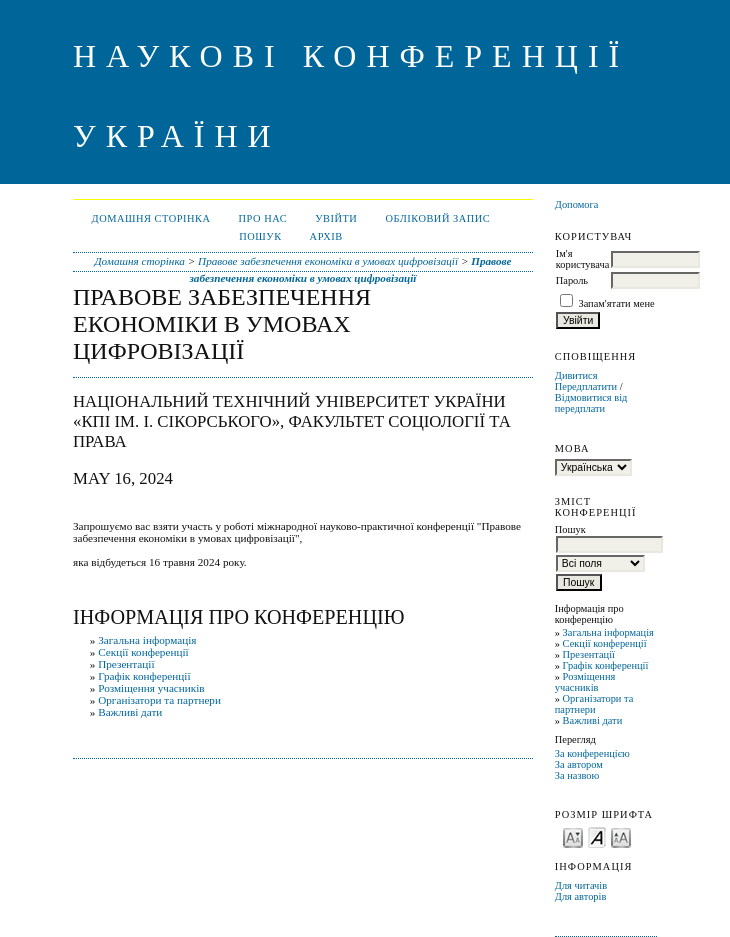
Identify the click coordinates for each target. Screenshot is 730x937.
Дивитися (576, 375)
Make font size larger (621, 836)
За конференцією (592, 753)
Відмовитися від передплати (591, 403)
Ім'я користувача (582, 259)
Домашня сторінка (151, 218)
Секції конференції (605, 643)
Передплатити (586, 386)
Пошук (260, 236)
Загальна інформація (608, 632)
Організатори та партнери (594, 704)
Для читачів (581, 885)
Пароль (572, 280)
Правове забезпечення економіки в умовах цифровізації (328, 261)
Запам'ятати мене (616, 303)
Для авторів (581, 896)
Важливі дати (593, 720)
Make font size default (597, 836)
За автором (579, 764)
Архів (326, 236)
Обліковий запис (437, 218)
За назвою (577, 775)
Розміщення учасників (585, 682)
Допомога (577, 204)
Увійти (336, 218)
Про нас (263, 218)
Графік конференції (606, 665)
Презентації (589, 654)
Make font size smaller (573, 836)
